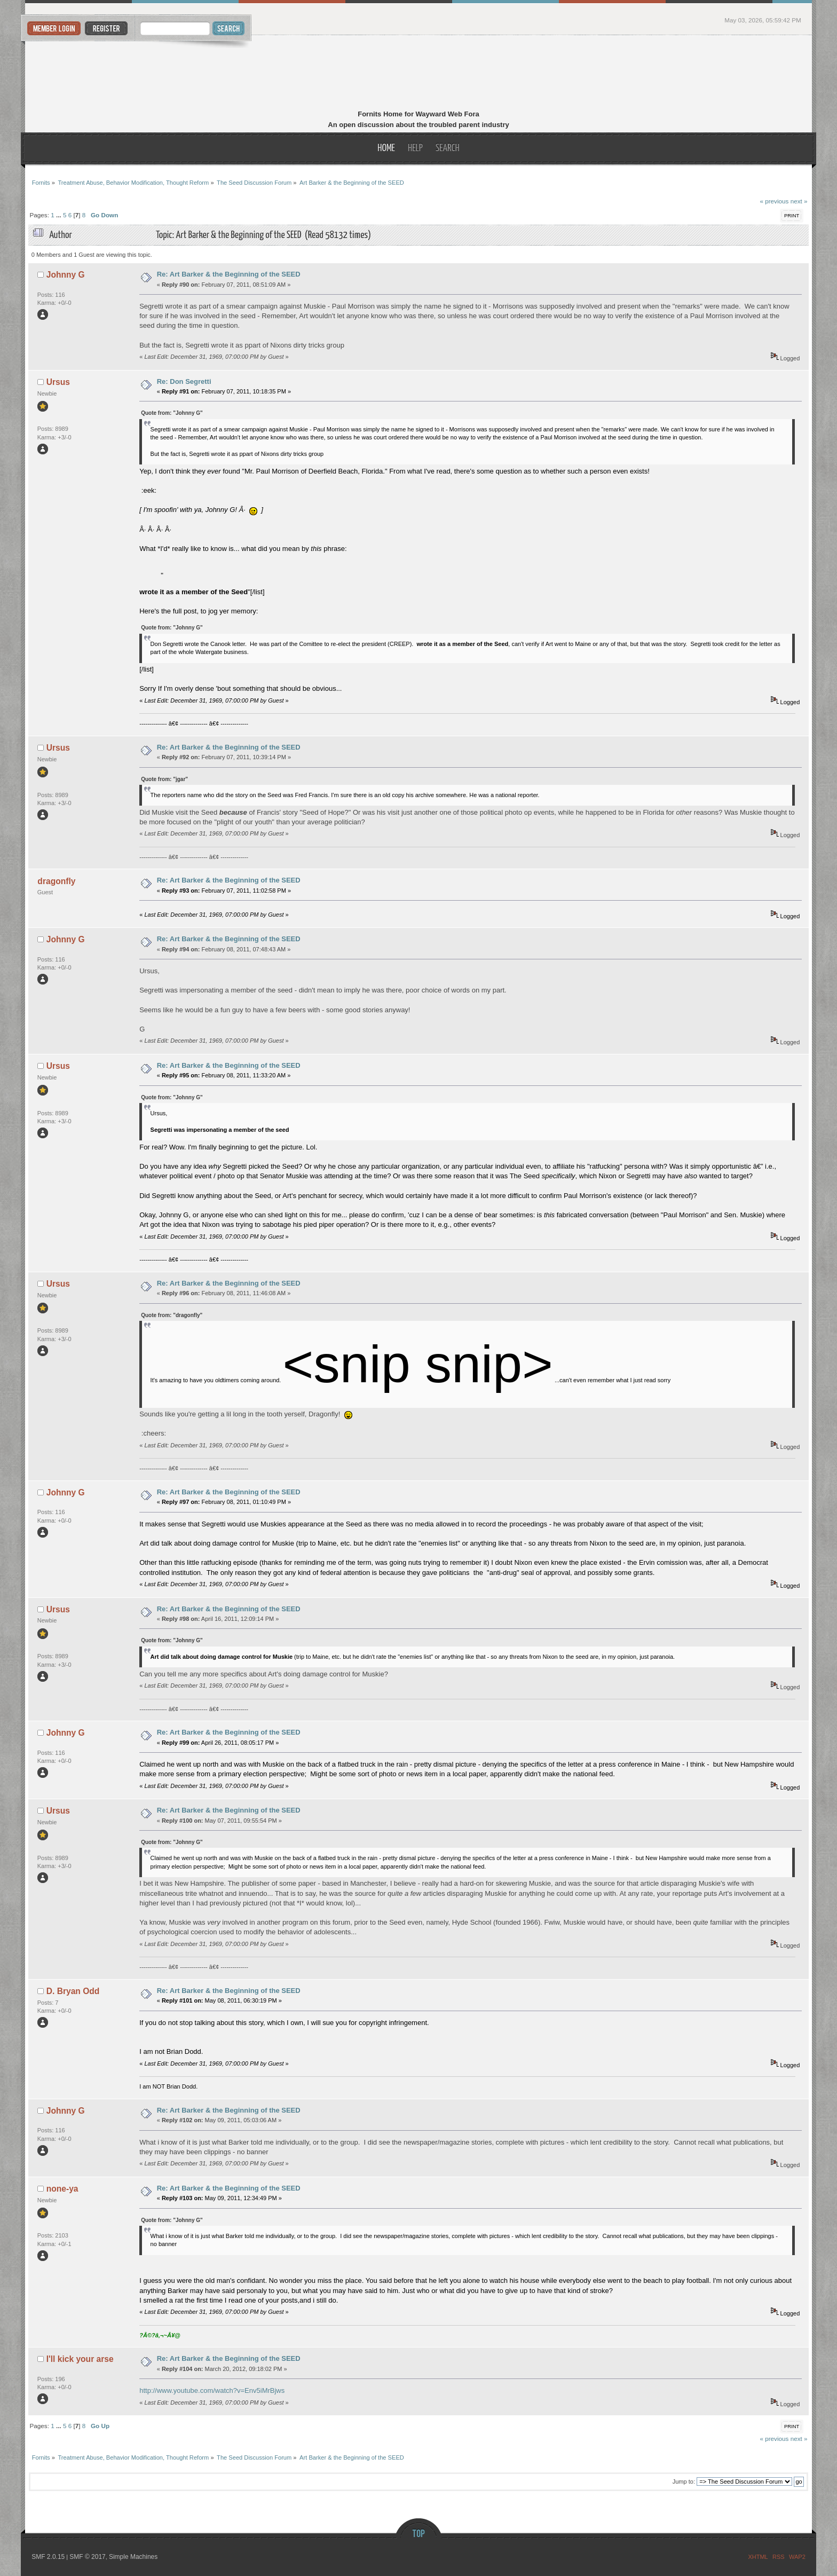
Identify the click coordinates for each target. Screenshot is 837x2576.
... (59, 214)
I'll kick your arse (80, 2359)
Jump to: (684, 2481)
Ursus (58, 382)
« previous (774, 201)
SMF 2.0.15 (48, 2557)
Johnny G (65, 274)
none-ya (62, 2188)
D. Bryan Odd (73, 1991)
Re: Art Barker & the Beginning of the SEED (229, 274)
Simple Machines (133, 2557)
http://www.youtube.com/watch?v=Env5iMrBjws (212, 2390)
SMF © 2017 (87, 2557)
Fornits (419, 73)
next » (799, 201)
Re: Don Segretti (184, 381)
